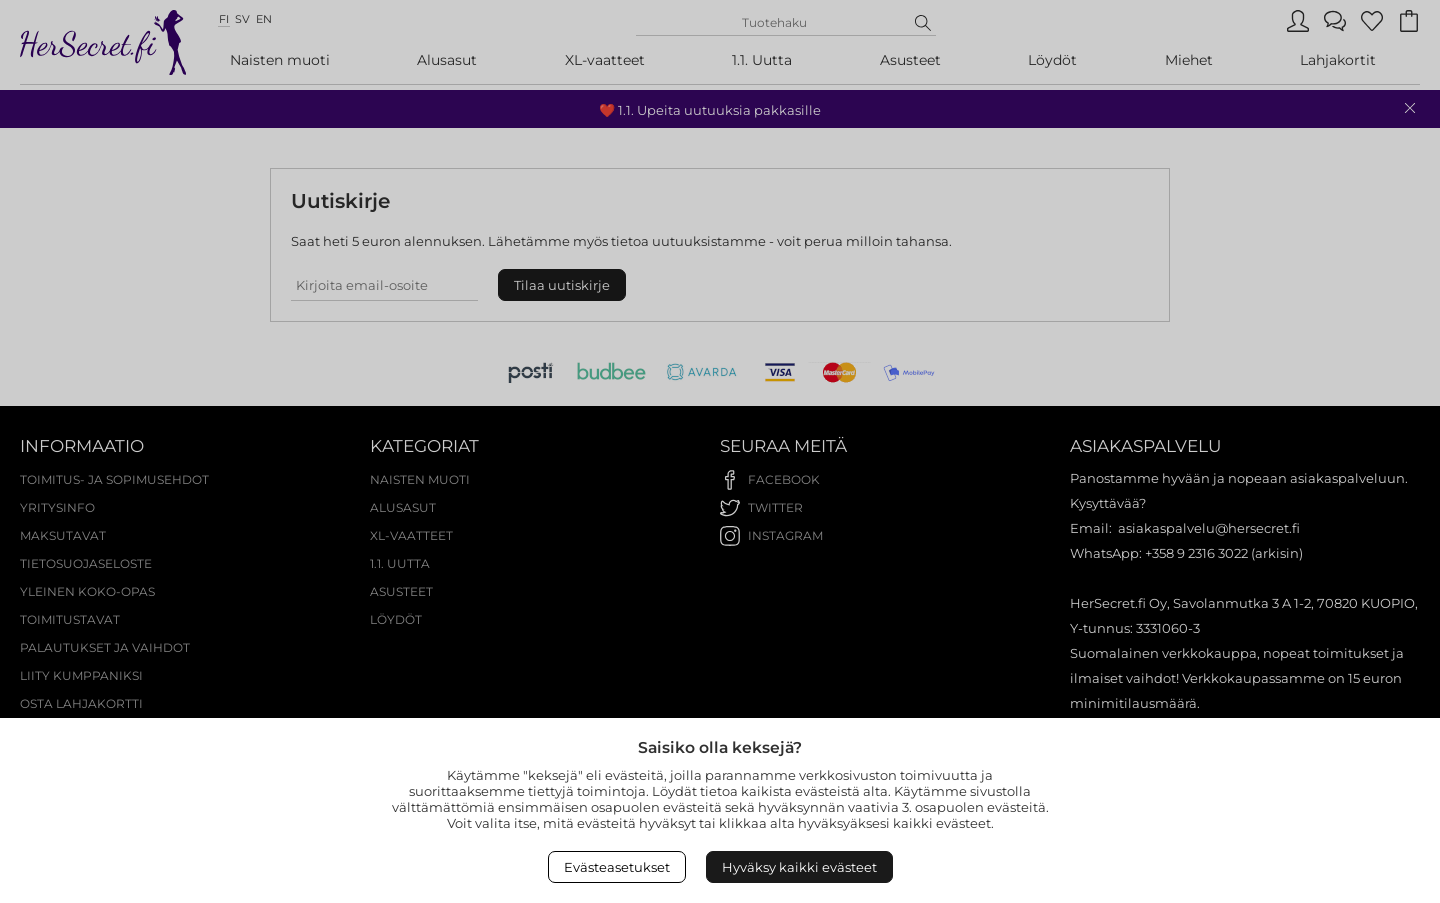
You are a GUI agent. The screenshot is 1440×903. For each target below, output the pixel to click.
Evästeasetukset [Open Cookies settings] (617, 867)
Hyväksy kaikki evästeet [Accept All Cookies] (799, 867)
